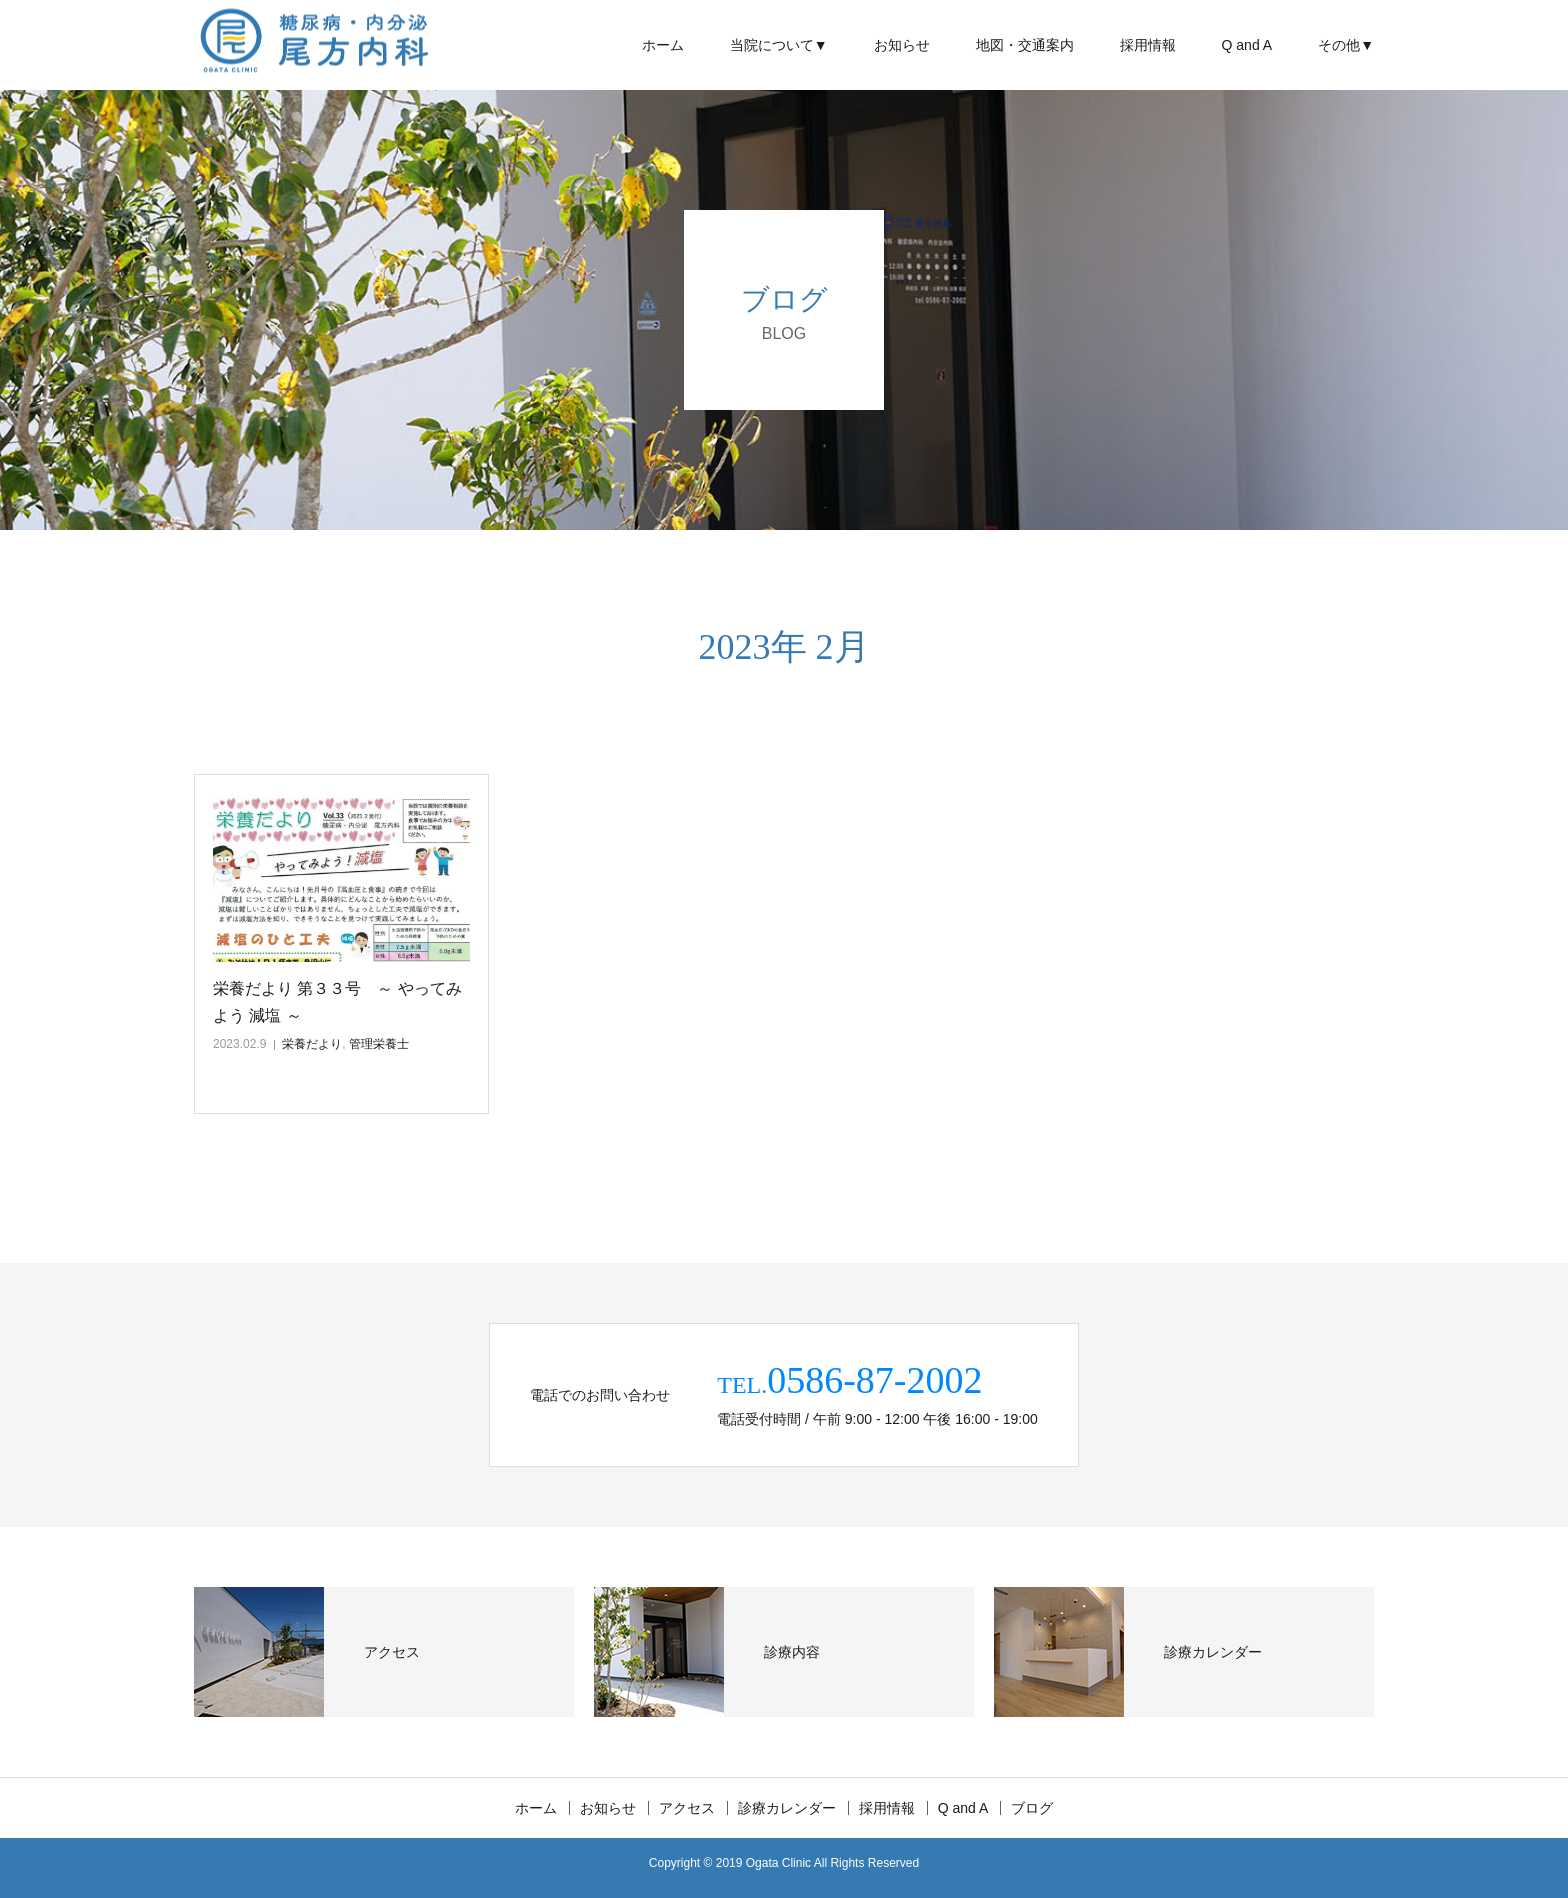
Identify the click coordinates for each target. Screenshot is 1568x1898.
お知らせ (902, 45)
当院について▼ (779, 45)
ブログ (1032, 1808)
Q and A (1247, 45)
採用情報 (1148, 45)
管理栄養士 (379, 1044)
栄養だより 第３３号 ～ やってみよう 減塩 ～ (337, 1002)
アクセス (687, 1808)
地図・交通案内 (1025, 45)
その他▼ (1346, 45)
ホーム (663, 45)
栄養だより (312, 1044)
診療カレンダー (787, 1808)
